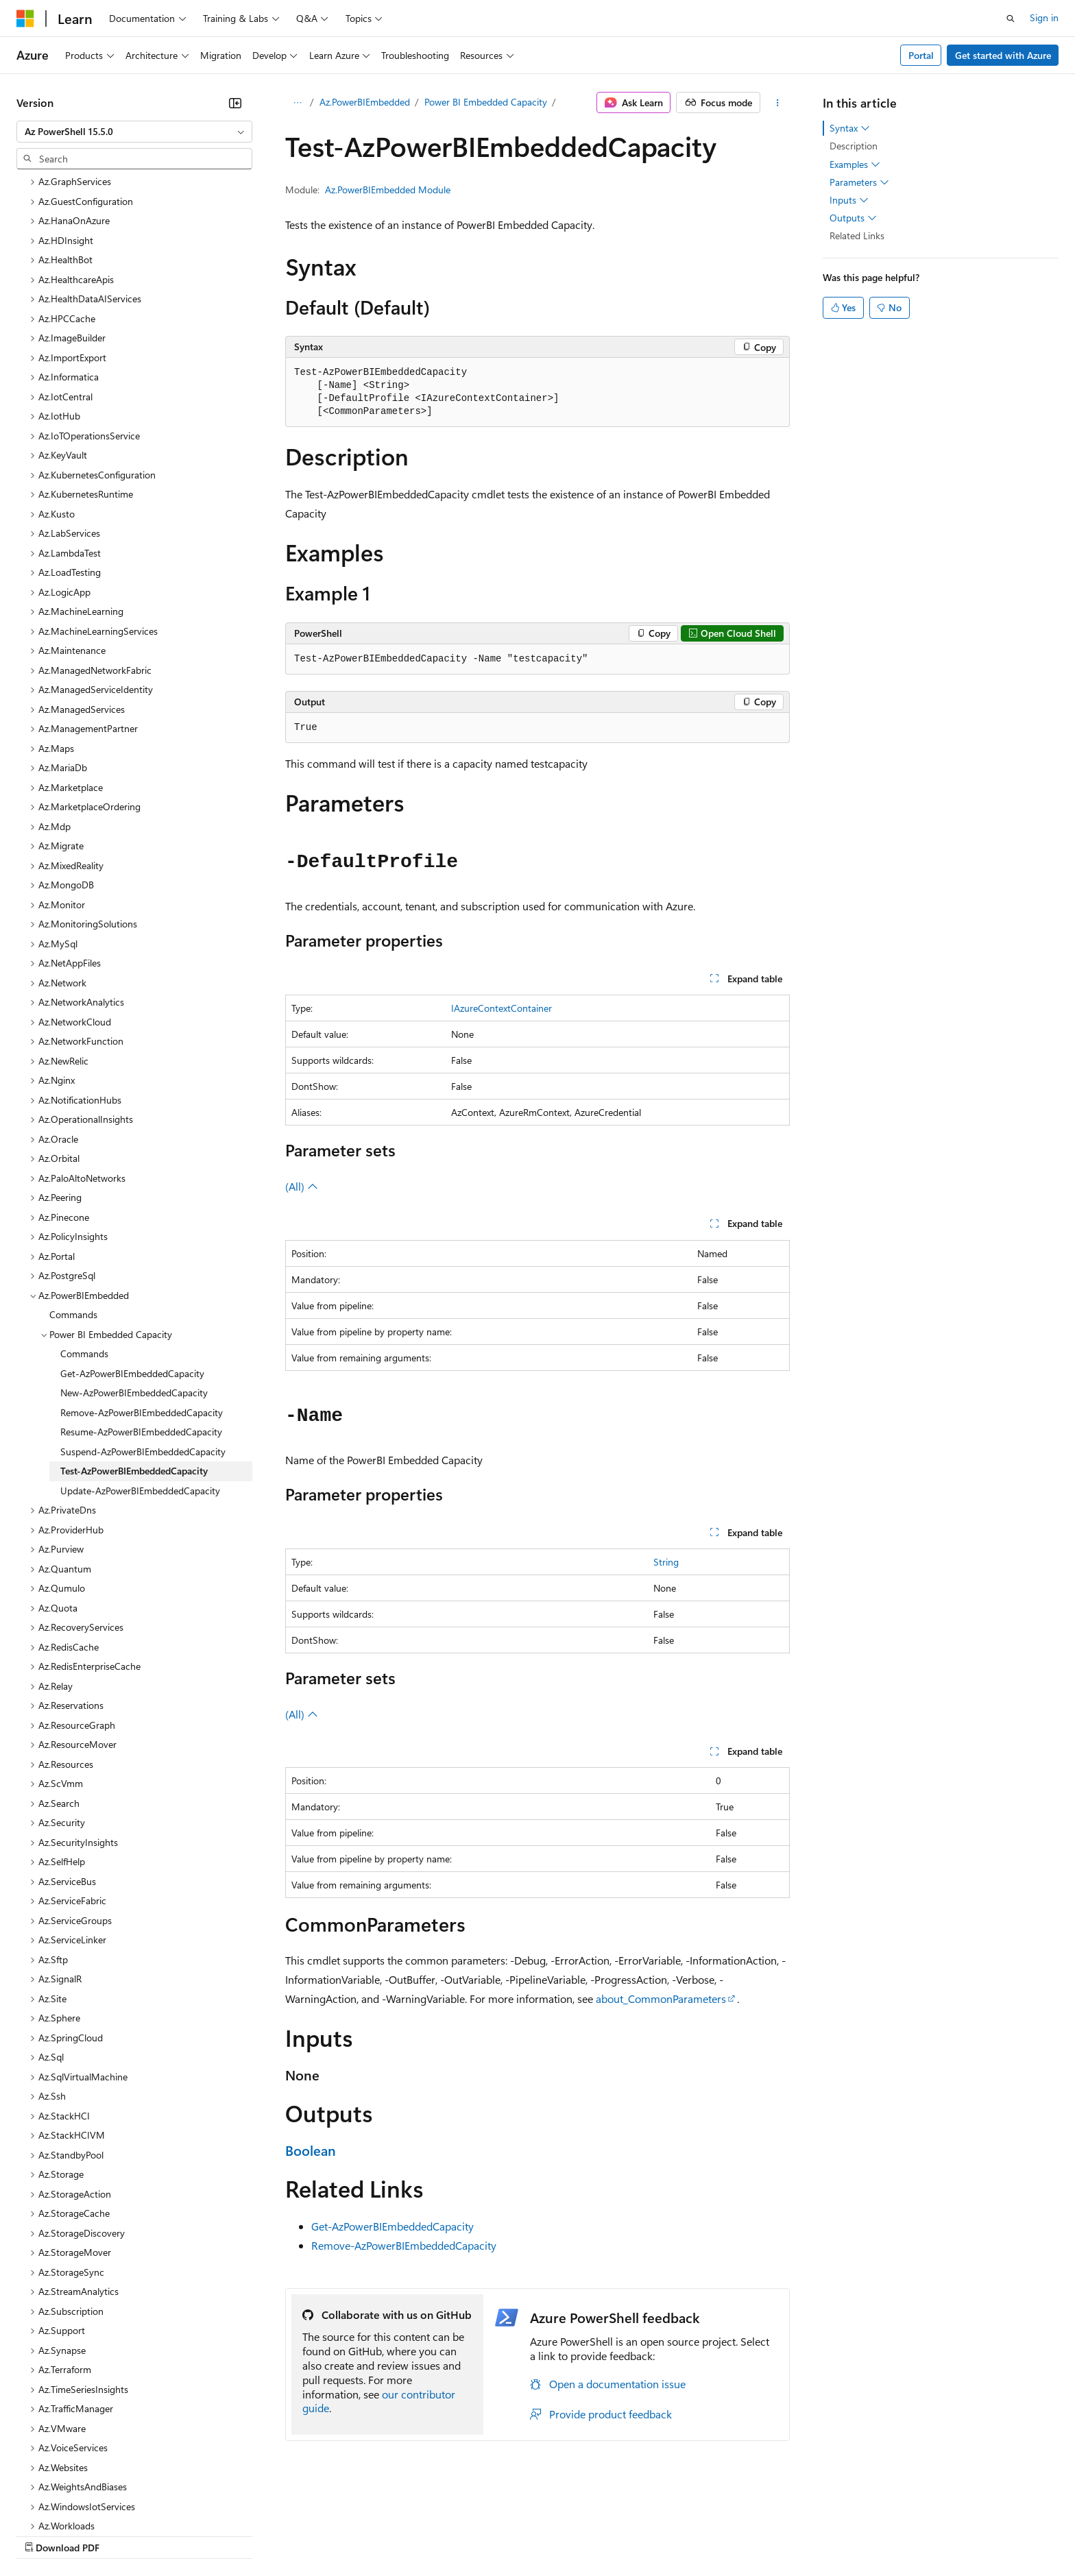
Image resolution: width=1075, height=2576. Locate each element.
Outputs (853, 218)
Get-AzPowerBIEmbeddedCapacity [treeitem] (132, 1254)
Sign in (1044, 17)
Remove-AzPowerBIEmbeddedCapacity (403, 2245)
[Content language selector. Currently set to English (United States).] (79, 2502)
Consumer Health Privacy (394, 2534)
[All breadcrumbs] (297, 103)
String (666, 1561)
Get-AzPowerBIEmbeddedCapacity (392, 2226)
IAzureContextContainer (501, 1007)
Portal (921, 55)
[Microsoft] (25, 18)
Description (854, 145)
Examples (855, 164)
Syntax (850, 128)
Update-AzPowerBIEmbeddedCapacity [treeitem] (140, 1371)
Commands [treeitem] (73, 1195)
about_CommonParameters (661, 1998)
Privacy (300, 2534)
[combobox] (134, 132)
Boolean (310, 2150)
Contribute (245, 2534)
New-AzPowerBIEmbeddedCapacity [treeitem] (134, 1273)
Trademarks (568, 2534)
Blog (187, 2534)
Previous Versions (124, 2534)
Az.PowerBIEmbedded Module (387, 189)
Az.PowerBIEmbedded (364, 101)
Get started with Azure (1003, 55)
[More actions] (778, 103)
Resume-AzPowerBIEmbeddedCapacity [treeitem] (141, 1313)
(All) (301, 1186)
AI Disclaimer (43, 2534)
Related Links (857, 235)
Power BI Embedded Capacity (485, 101)
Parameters (859, 182)
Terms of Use (501, 2534)
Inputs (849, 200)
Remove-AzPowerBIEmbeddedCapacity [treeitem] (141, 1293)
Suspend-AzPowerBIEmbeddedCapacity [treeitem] (143, 1332)
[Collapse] (235, 102)
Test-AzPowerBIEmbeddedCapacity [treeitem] (134, 1352)
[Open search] (1010, 18)
